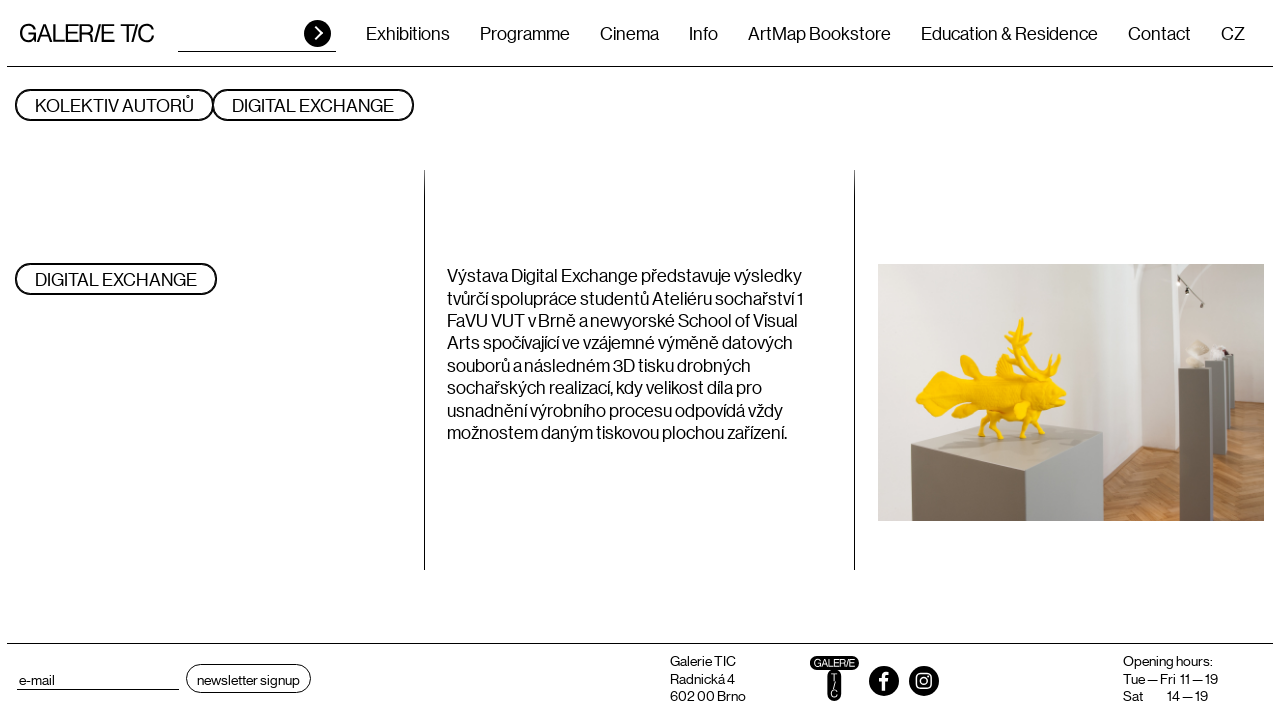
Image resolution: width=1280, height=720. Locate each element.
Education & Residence (1009, 33)
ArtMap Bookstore (819, 33)
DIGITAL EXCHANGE (313, 105)
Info (703, 33)
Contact (1159, 33)
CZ (1233, 33)
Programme (525, 33)
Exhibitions (408, 33)
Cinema (629, 33)
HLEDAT (317, 33)
